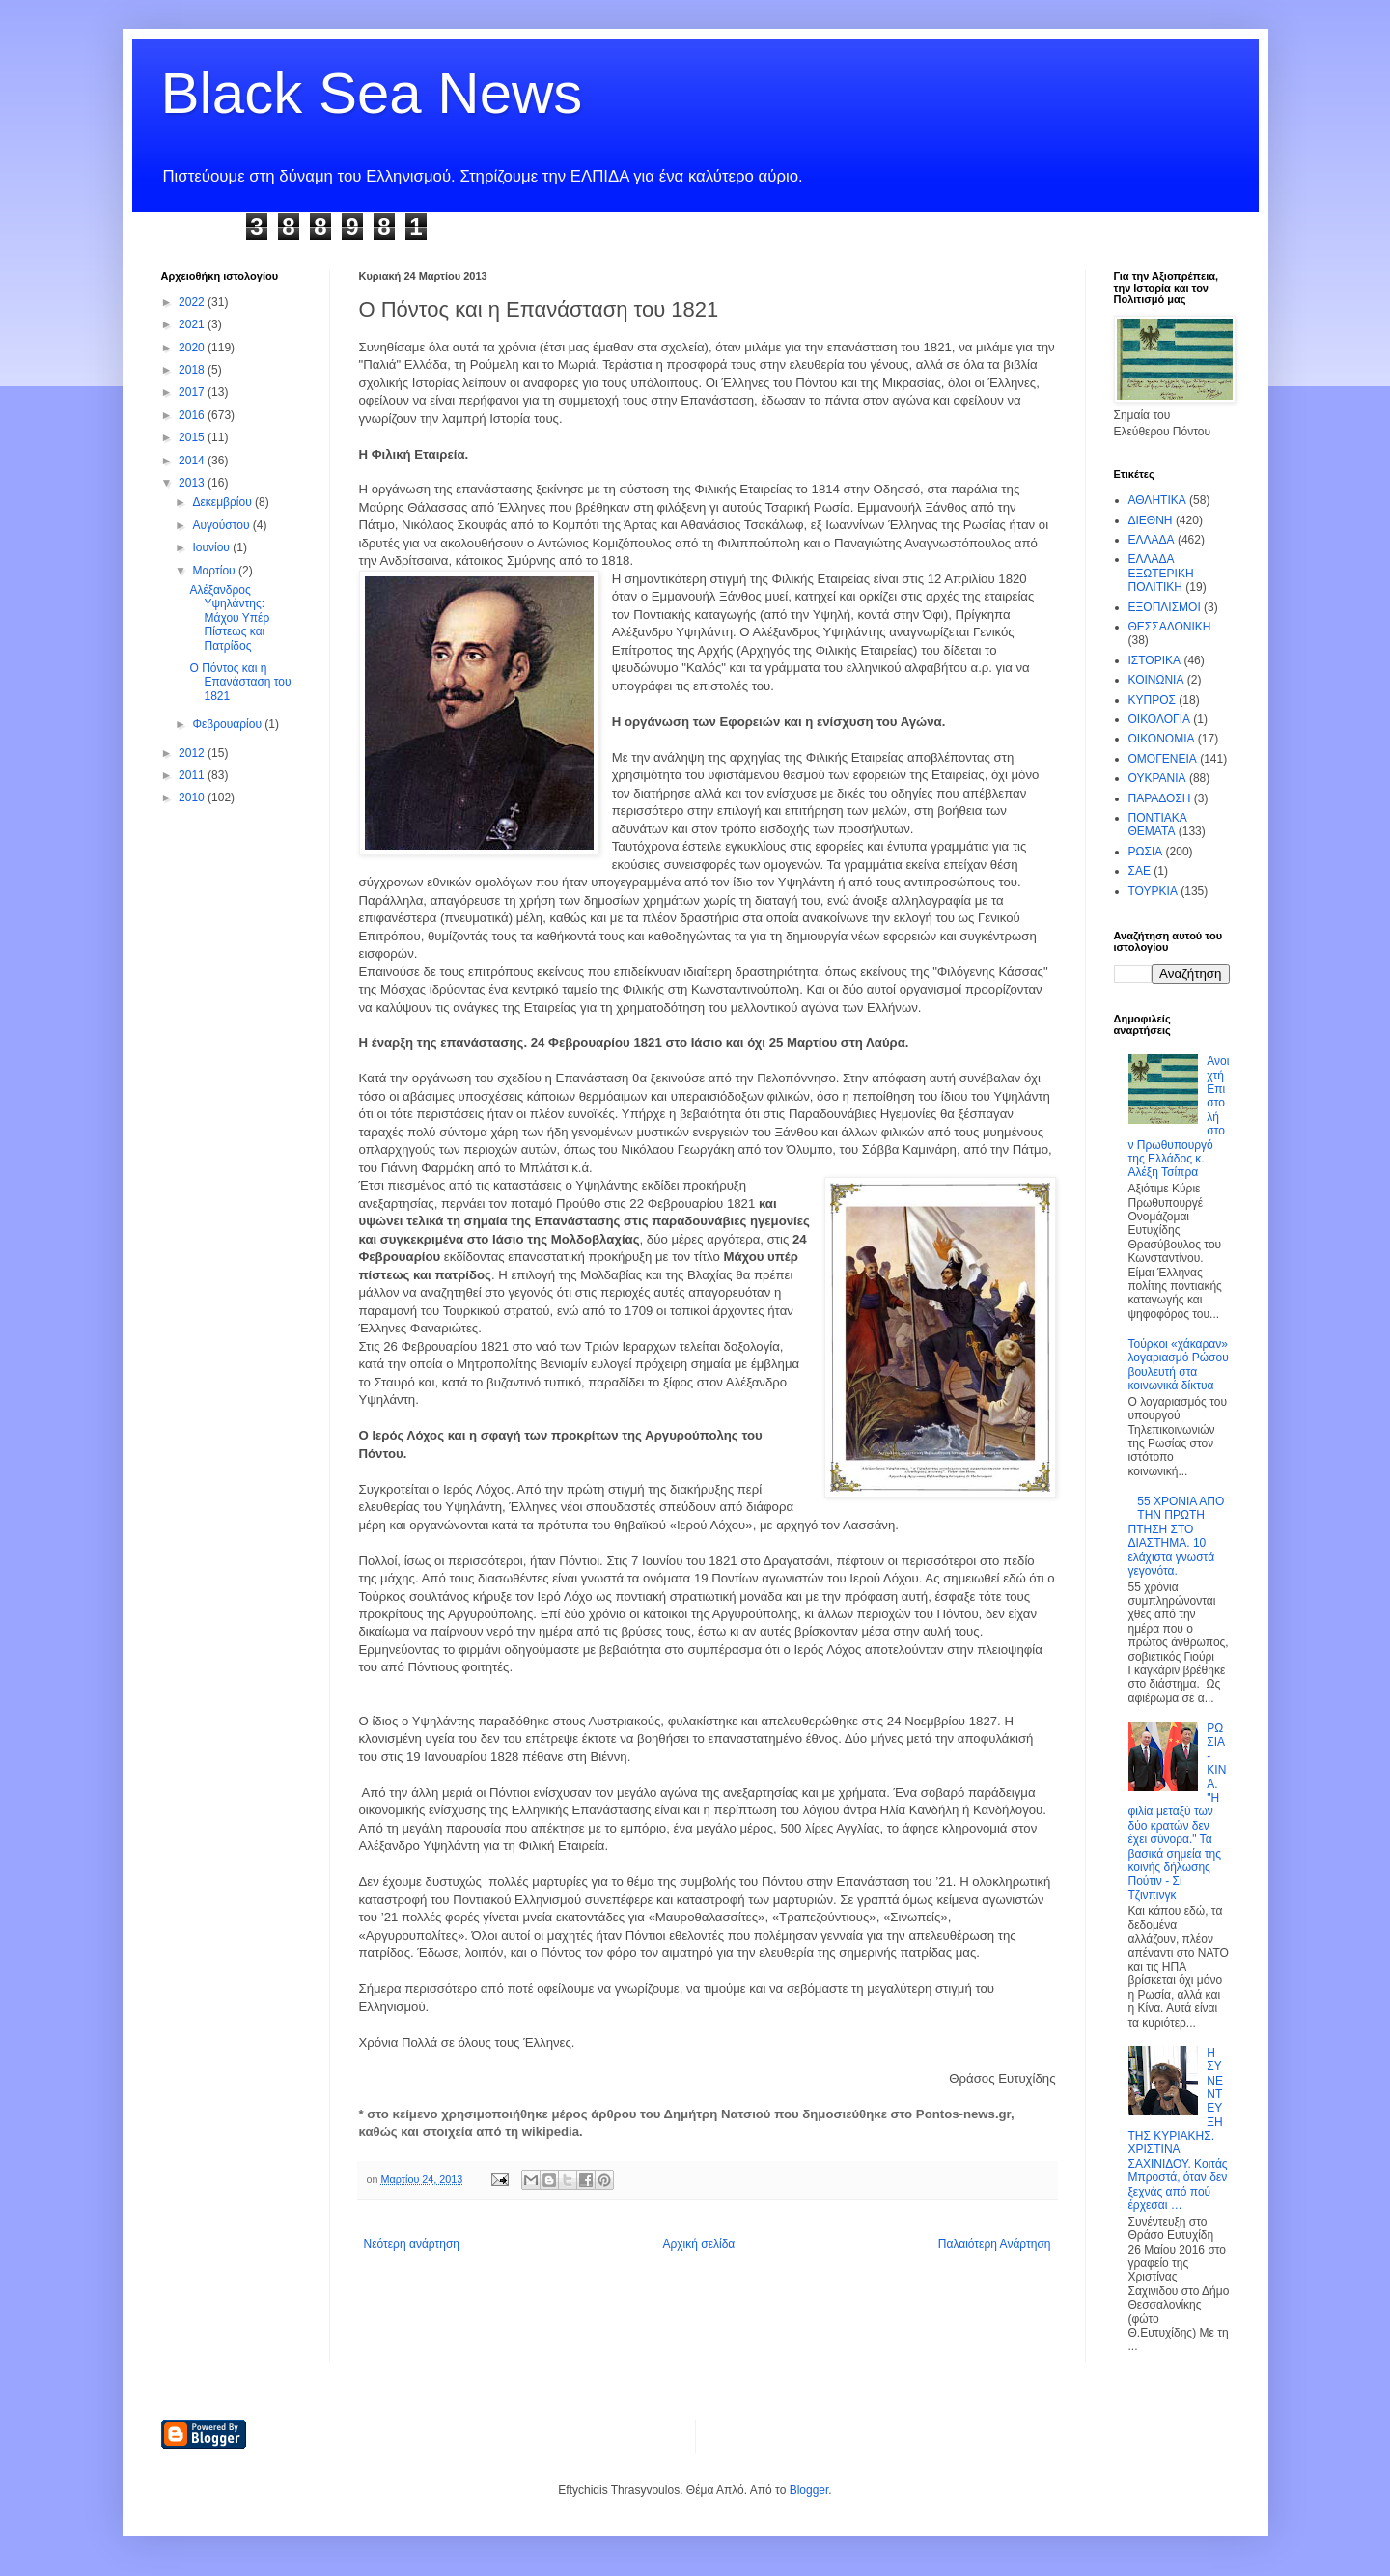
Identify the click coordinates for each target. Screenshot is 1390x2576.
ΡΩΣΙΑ (1145, 851)
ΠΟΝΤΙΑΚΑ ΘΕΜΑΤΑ (1157, 824)
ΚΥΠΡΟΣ (1152, 700)
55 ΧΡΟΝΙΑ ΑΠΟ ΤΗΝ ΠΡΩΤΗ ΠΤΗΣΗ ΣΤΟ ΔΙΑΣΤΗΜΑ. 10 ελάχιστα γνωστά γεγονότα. (1176, 1536)
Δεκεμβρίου (223, 502)
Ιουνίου (212, 547)
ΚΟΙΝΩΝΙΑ (1156, 679)
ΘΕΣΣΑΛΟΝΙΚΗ (1169, 626)
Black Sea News (372, 93)
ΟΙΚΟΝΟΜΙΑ (1161, 738)
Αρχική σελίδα (698, 2244)
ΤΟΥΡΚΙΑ (1153, 891)
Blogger (809, 2490)
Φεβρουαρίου (228, 724)
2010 (193, 797)
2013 (193, 483)
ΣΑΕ (1139, 871)
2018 (193, 370)
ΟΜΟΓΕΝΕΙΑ (1162, 759)
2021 (193, 324)
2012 (193, 753)
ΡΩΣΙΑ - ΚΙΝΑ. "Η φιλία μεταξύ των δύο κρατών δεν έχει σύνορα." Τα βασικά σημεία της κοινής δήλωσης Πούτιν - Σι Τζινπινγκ (1177, 1812)
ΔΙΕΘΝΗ (1150, 520)
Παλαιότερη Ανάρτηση (994, 2244)
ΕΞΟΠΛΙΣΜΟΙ (1164, 607)
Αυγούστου (222, 525)
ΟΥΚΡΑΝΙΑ (1157, 778)
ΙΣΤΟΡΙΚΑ (1155, 660)
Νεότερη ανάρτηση (411, 2244)
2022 (193, 302)
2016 (193, 415)
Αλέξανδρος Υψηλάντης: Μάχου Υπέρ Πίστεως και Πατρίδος (229, 618)
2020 (193, 347)
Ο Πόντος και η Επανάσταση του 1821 (240, 682)
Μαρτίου (215, 570)
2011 (193, 775)
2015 (193, 437)
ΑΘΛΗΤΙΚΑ (1157, 500)
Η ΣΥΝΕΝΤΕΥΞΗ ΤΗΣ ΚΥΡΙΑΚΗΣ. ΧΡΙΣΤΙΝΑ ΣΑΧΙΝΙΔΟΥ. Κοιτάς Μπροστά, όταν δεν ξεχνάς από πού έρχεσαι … (1178, 2129)
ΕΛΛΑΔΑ (1151, 539)
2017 (193, 392)
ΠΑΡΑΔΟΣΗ (1159, 798)
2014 (193, 460)
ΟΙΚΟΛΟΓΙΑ (1159, 719)
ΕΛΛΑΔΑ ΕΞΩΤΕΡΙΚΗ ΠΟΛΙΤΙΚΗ (1161, 573)
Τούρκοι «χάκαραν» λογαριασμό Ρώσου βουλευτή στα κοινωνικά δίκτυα (1178, 1364)
